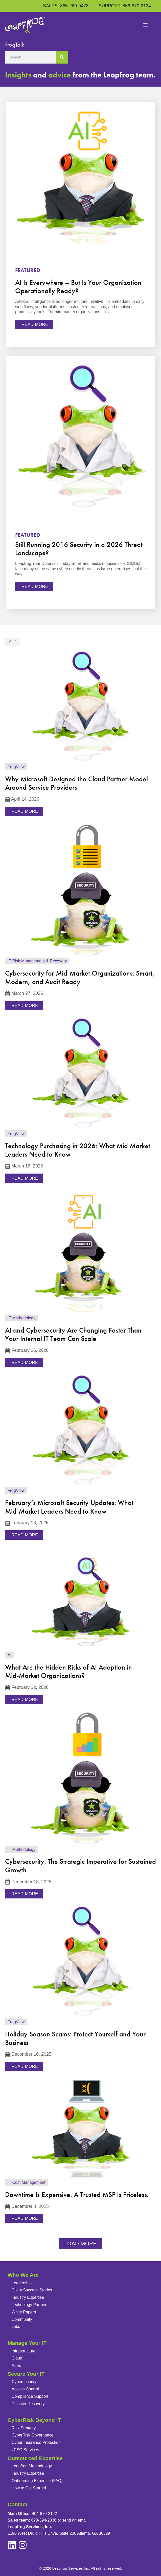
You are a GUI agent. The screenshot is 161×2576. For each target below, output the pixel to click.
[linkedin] (22, 2545)
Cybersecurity (24, 2382)
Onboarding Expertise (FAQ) (37, 2481)
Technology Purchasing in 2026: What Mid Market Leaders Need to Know (77, 1150)
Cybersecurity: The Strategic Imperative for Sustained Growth (80, 1865)
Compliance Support (30, 2396)
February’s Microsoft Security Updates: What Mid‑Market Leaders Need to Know (69, 1507)
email (82, 2520)
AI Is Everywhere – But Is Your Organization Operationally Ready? (78, 286)
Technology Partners (30, 2305)
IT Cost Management (26, 2182)
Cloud (17, 2358)
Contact (17, 2504)
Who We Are (23, 2275)
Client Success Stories (32, 2290)
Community (22, 2319)
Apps (16, 2365)
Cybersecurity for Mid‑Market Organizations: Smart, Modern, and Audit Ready (80, 977)
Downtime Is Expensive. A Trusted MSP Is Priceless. (77, 2194)
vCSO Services (25, 2450)
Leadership (22, 2283)
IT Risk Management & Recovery (37, 961)
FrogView (16, 767)
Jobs (16, 2326)
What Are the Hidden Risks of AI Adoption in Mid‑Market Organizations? (68, 1671)
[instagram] (12, 2545)
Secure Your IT (26, 2374)
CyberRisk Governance (32, 2435)
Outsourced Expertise (35, 2458)
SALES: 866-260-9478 (65, 5)
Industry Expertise (28, 2297)
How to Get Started (29, 2488)
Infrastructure (23, 2351)
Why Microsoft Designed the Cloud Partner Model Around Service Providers (76, 783)
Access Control (25, 2389)
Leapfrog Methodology (32, 2466)
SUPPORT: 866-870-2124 (125, 5)
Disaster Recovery (28, 2404)
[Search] (62, 57)
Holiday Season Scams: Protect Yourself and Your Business (75, 2038)
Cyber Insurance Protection (36, 2442)
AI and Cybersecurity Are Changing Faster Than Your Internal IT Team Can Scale (73, 1334)
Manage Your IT (27, 2343)
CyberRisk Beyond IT (34, 2420)
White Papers (24, 2312)
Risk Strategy (24, 2428)
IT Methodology (21, 1318)
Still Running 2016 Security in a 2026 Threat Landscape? (79, 549)
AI (9, 1655)
